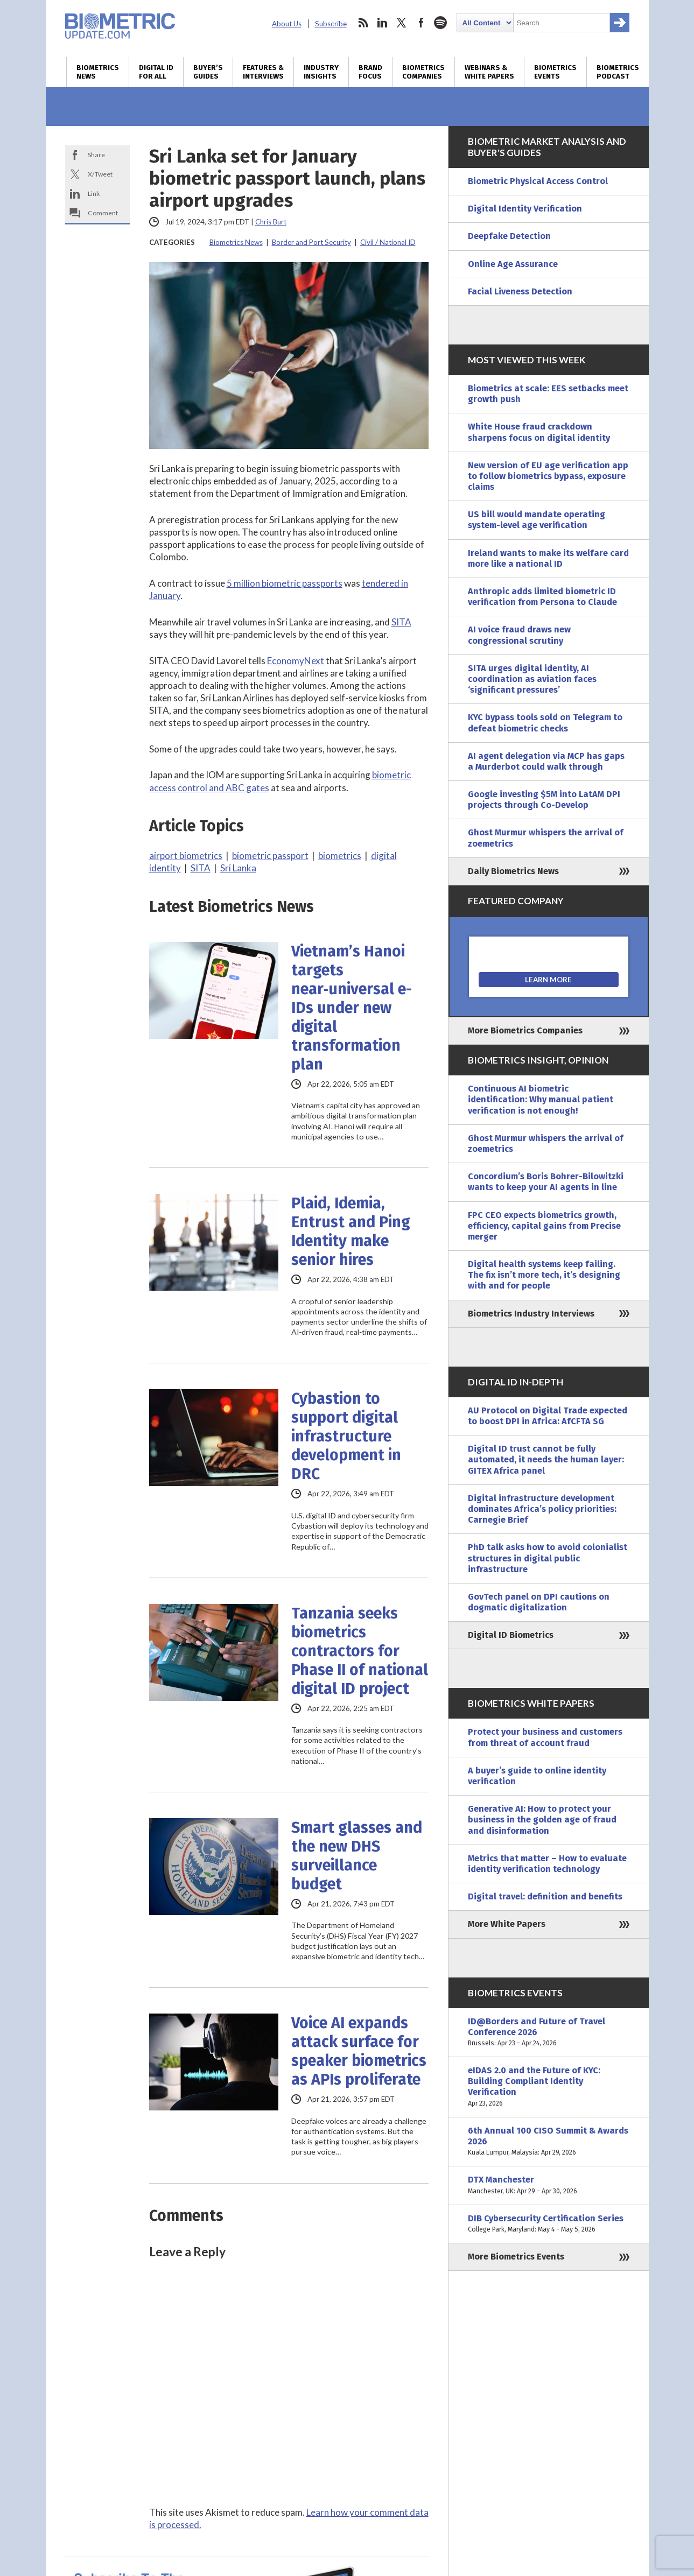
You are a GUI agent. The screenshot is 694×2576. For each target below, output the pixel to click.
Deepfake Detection (509, 236)
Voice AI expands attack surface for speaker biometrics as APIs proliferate (358, 2051)
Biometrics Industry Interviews (531, 1313)
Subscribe (331, 23)
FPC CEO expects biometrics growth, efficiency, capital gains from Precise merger (544, 1226)
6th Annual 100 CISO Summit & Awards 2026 (548, 2141)
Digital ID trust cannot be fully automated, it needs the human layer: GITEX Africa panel (546, 1459)
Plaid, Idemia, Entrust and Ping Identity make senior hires (350, 1231)
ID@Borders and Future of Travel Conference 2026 (548, 2032)
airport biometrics (185, 855)
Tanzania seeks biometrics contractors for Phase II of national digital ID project (359, 1651)
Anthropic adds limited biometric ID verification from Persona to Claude (542, 596)
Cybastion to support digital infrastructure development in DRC (346, 1436)
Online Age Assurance (513, 264)
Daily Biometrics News (513, 871)
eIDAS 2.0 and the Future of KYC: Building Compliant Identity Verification (548, 2087)
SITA (401, 622)
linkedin (382, 22)
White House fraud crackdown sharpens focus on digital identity (539, 431)
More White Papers (506, 1924)
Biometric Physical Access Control (538, 181)
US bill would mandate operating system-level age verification (536, 519)
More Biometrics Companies (525, 1030)
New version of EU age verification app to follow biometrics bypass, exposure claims (548, 476)
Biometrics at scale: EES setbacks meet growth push (548, 393)
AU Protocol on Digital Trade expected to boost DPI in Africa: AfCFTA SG (547, 1415)
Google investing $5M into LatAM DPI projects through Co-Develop (544, 799)
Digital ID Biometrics (510, 1635)
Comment (103, 213)
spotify (440, 22)
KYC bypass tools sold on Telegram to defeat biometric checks (545, 722)
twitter (401, 22)
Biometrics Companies (423, 72)
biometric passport (270, 855)
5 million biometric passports (284, 583)
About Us (287, 23)
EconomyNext (295, 660)
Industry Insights (321, 72)
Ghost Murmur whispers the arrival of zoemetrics (545, 837)
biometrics (339, 855)
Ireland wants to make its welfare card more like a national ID (548, 558)
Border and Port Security (311, 242)
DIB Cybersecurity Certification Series (548, 2224)
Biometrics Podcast (618, 72)
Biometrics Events (555, 72)
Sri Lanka (238, 868)
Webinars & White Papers (489, 72)
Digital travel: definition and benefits (545, 1896)
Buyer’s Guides (208, 72)
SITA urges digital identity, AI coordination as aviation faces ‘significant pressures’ (532, 679)
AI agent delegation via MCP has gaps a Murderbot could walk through (546, 761)
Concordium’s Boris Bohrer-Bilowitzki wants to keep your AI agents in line (545, 1181)
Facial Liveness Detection (520, 291)
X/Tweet (100, 174)
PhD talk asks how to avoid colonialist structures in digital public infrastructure (547, 1558)
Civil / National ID (388, 242)
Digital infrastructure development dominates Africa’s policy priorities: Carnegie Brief (542, 1509)
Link (94, 193)
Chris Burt (270, 221)
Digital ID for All (156, 72)
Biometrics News (97, 72)
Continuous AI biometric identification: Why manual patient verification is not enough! (540, 1099)
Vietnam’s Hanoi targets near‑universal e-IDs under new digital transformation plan (351, 1008)
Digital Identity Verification (525, 208)
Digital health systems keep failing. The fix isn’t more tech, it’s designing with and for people (544, 1275)
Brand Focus (370, 72)
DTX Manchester (548, 2185)
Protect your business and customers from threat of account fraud (545, 1737)
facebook (421, 22)
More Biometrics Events (516, 2256)
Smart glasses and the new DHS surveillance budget (356, 1856)
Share (96, 155)
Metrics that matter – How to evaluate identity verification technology (547, 1863)
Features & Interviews (263, 72)
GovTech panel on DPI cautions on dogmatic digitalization (538, 1602)
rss (363, 22)
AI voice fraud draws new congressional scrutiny (519, 634)
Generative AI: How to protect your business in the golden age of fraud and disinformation (542, 1819)
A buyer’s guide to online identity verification (537, 1775)
